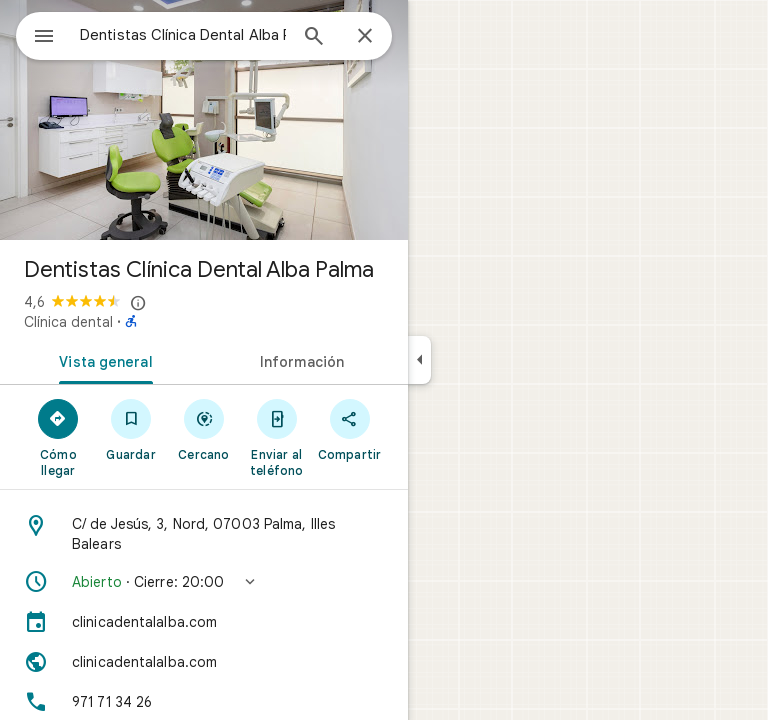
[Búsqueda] (314, 38)
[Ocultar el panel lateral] (419, 360)
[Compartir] (349, 429)
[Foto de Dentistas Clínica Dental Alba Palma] (204, 120)
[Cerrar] (365, 37)
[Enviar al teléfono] (276, 437)
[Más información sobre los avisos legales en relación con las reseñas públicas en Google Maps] (139, 303)
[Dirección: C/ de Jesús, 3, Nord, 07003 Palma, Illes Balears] (204, 534)
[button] (204, 582)
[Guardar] (131, 429)
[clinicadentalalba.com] (204, 622)
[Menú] (44, 38)
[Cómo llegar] (58, 437)
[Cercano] (204, 429)
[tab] (102, 360)
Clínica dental (68, 322)
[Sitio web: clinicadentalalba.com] (204, 662)
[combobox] (183, 35)
